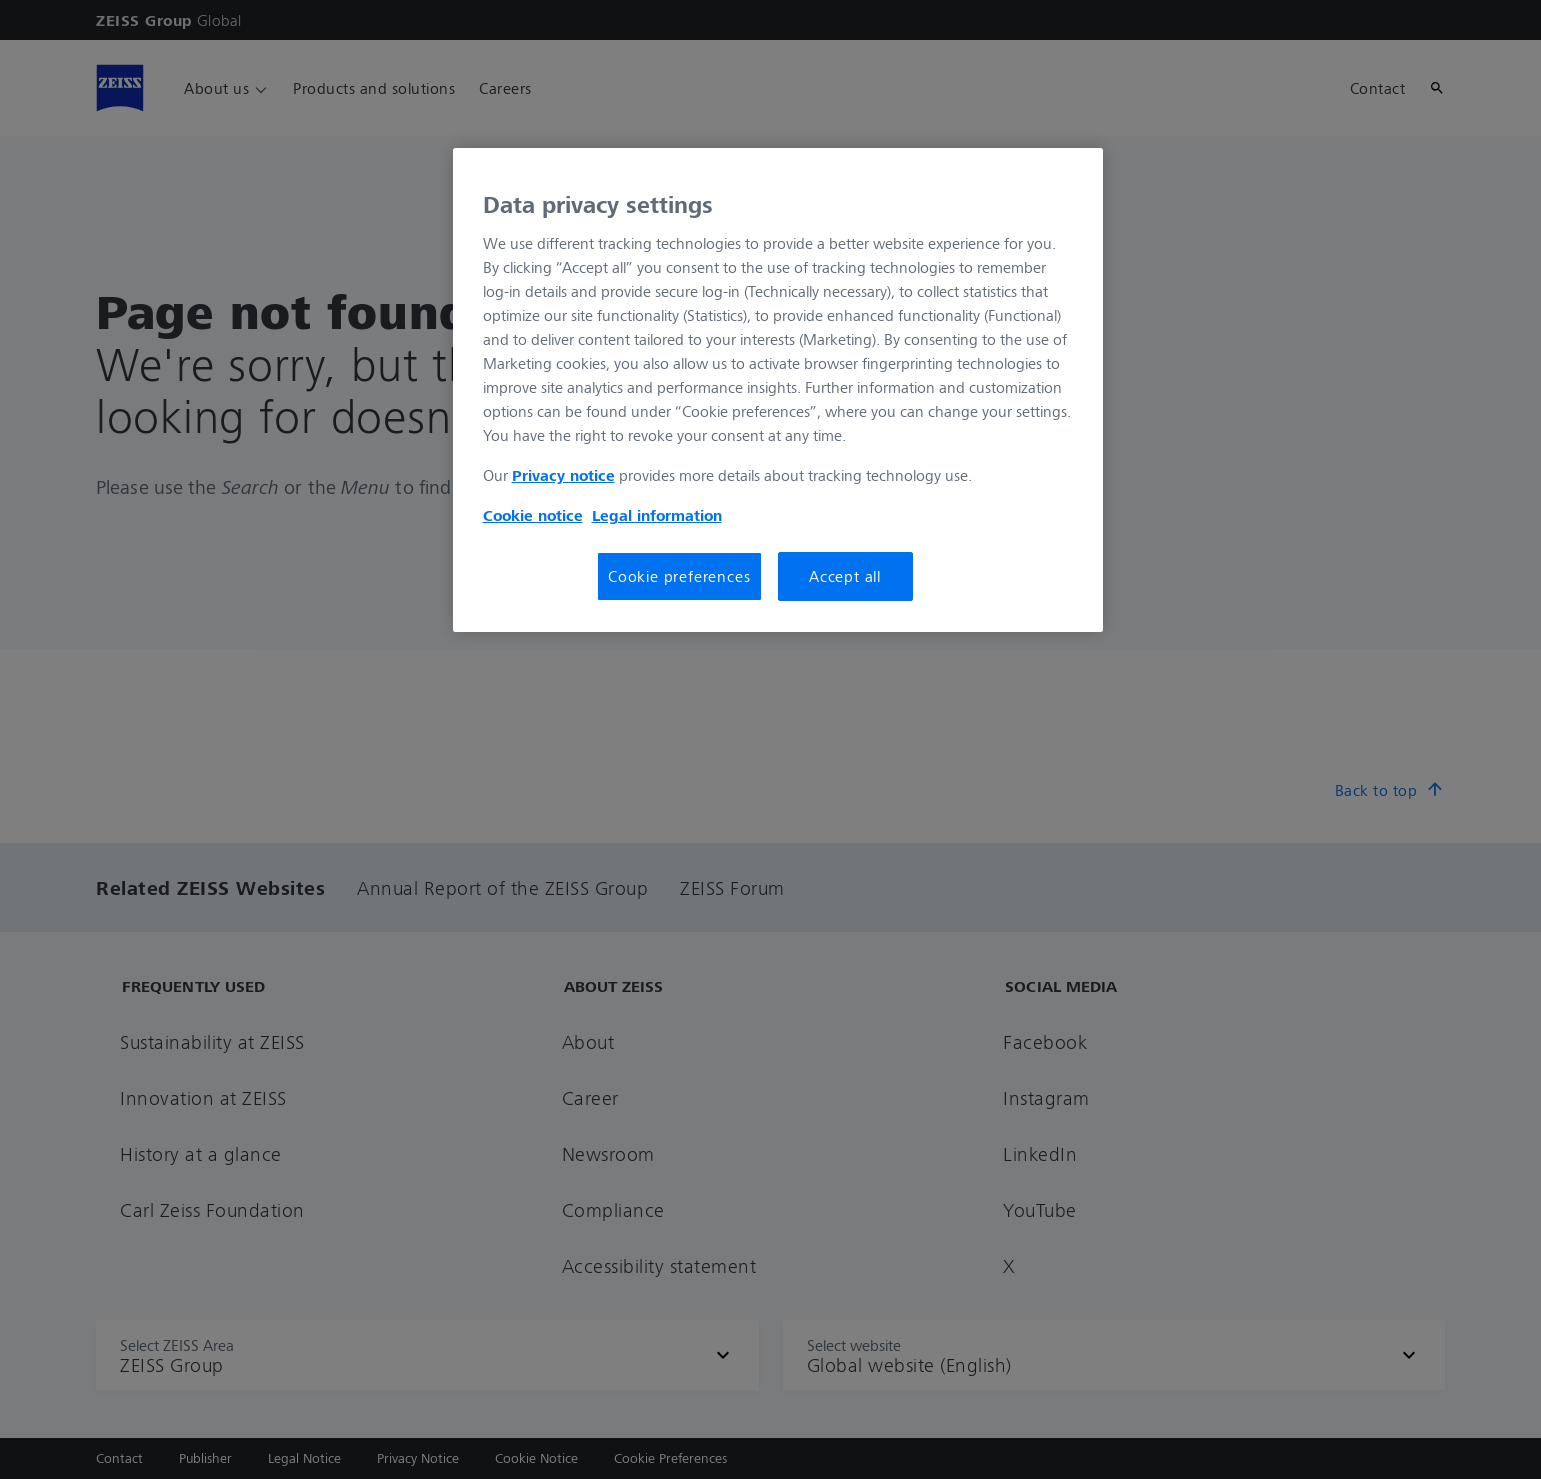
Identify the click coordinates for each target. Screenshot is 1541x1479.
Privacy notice (563, 475)
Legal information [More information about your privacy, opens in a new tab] (657, 515)
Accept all (845, 576)
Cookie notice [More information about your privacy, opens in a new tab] (533, 515)
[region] (778, 390)
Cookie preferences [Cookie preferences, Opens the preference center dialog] (679, 576)
